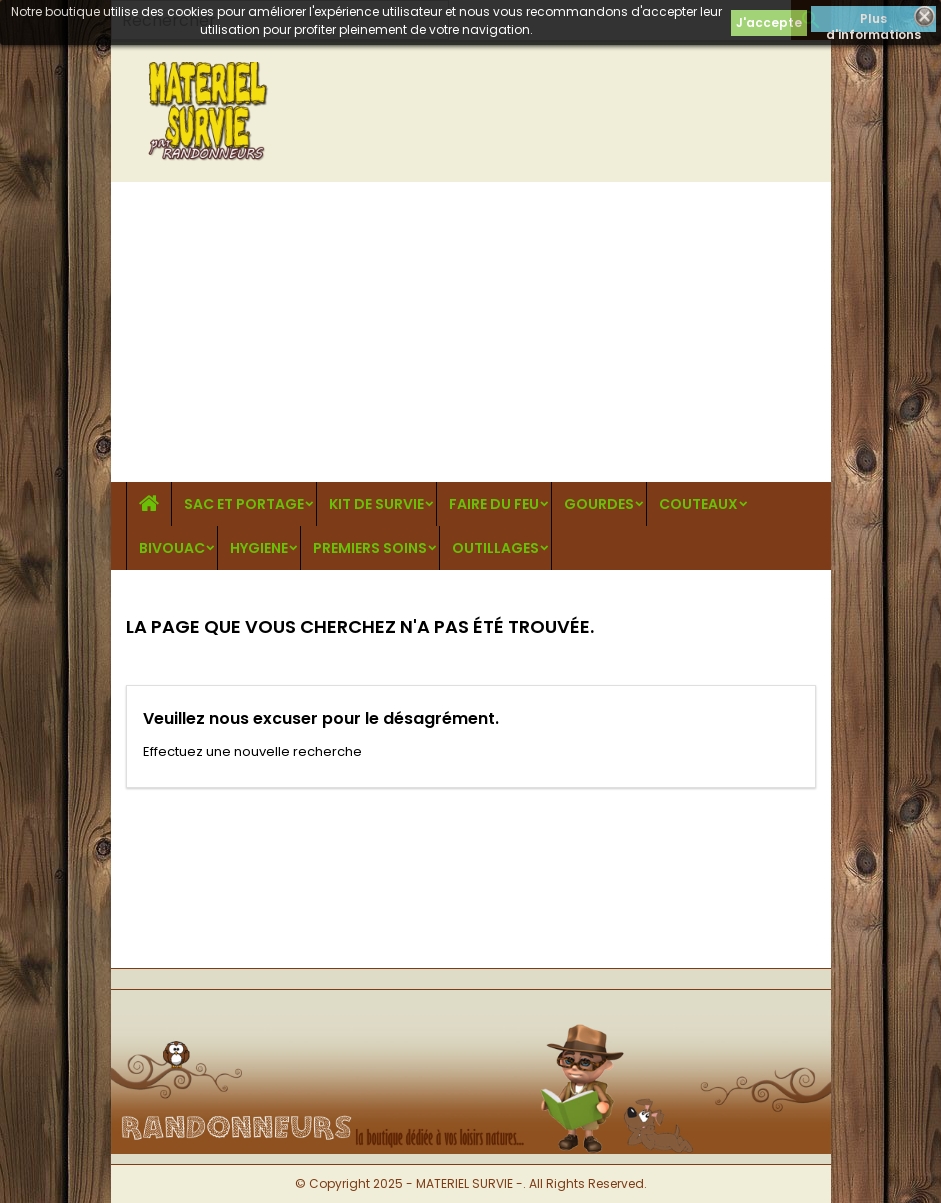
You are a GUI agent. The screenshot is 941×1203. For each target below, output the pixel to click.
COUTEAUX (698, 504)
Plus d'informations (873, 21)
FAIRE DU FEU (494, 504)
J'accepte (769, 22)
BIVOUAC (172, 548)
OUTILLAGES (495, 548)
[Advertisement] (471, 332)
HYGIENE (259, 548)
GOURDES (599, 504)
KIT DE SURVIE (376, 504)
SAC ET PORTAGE (244, 504)
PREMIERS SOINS (370, 548)
